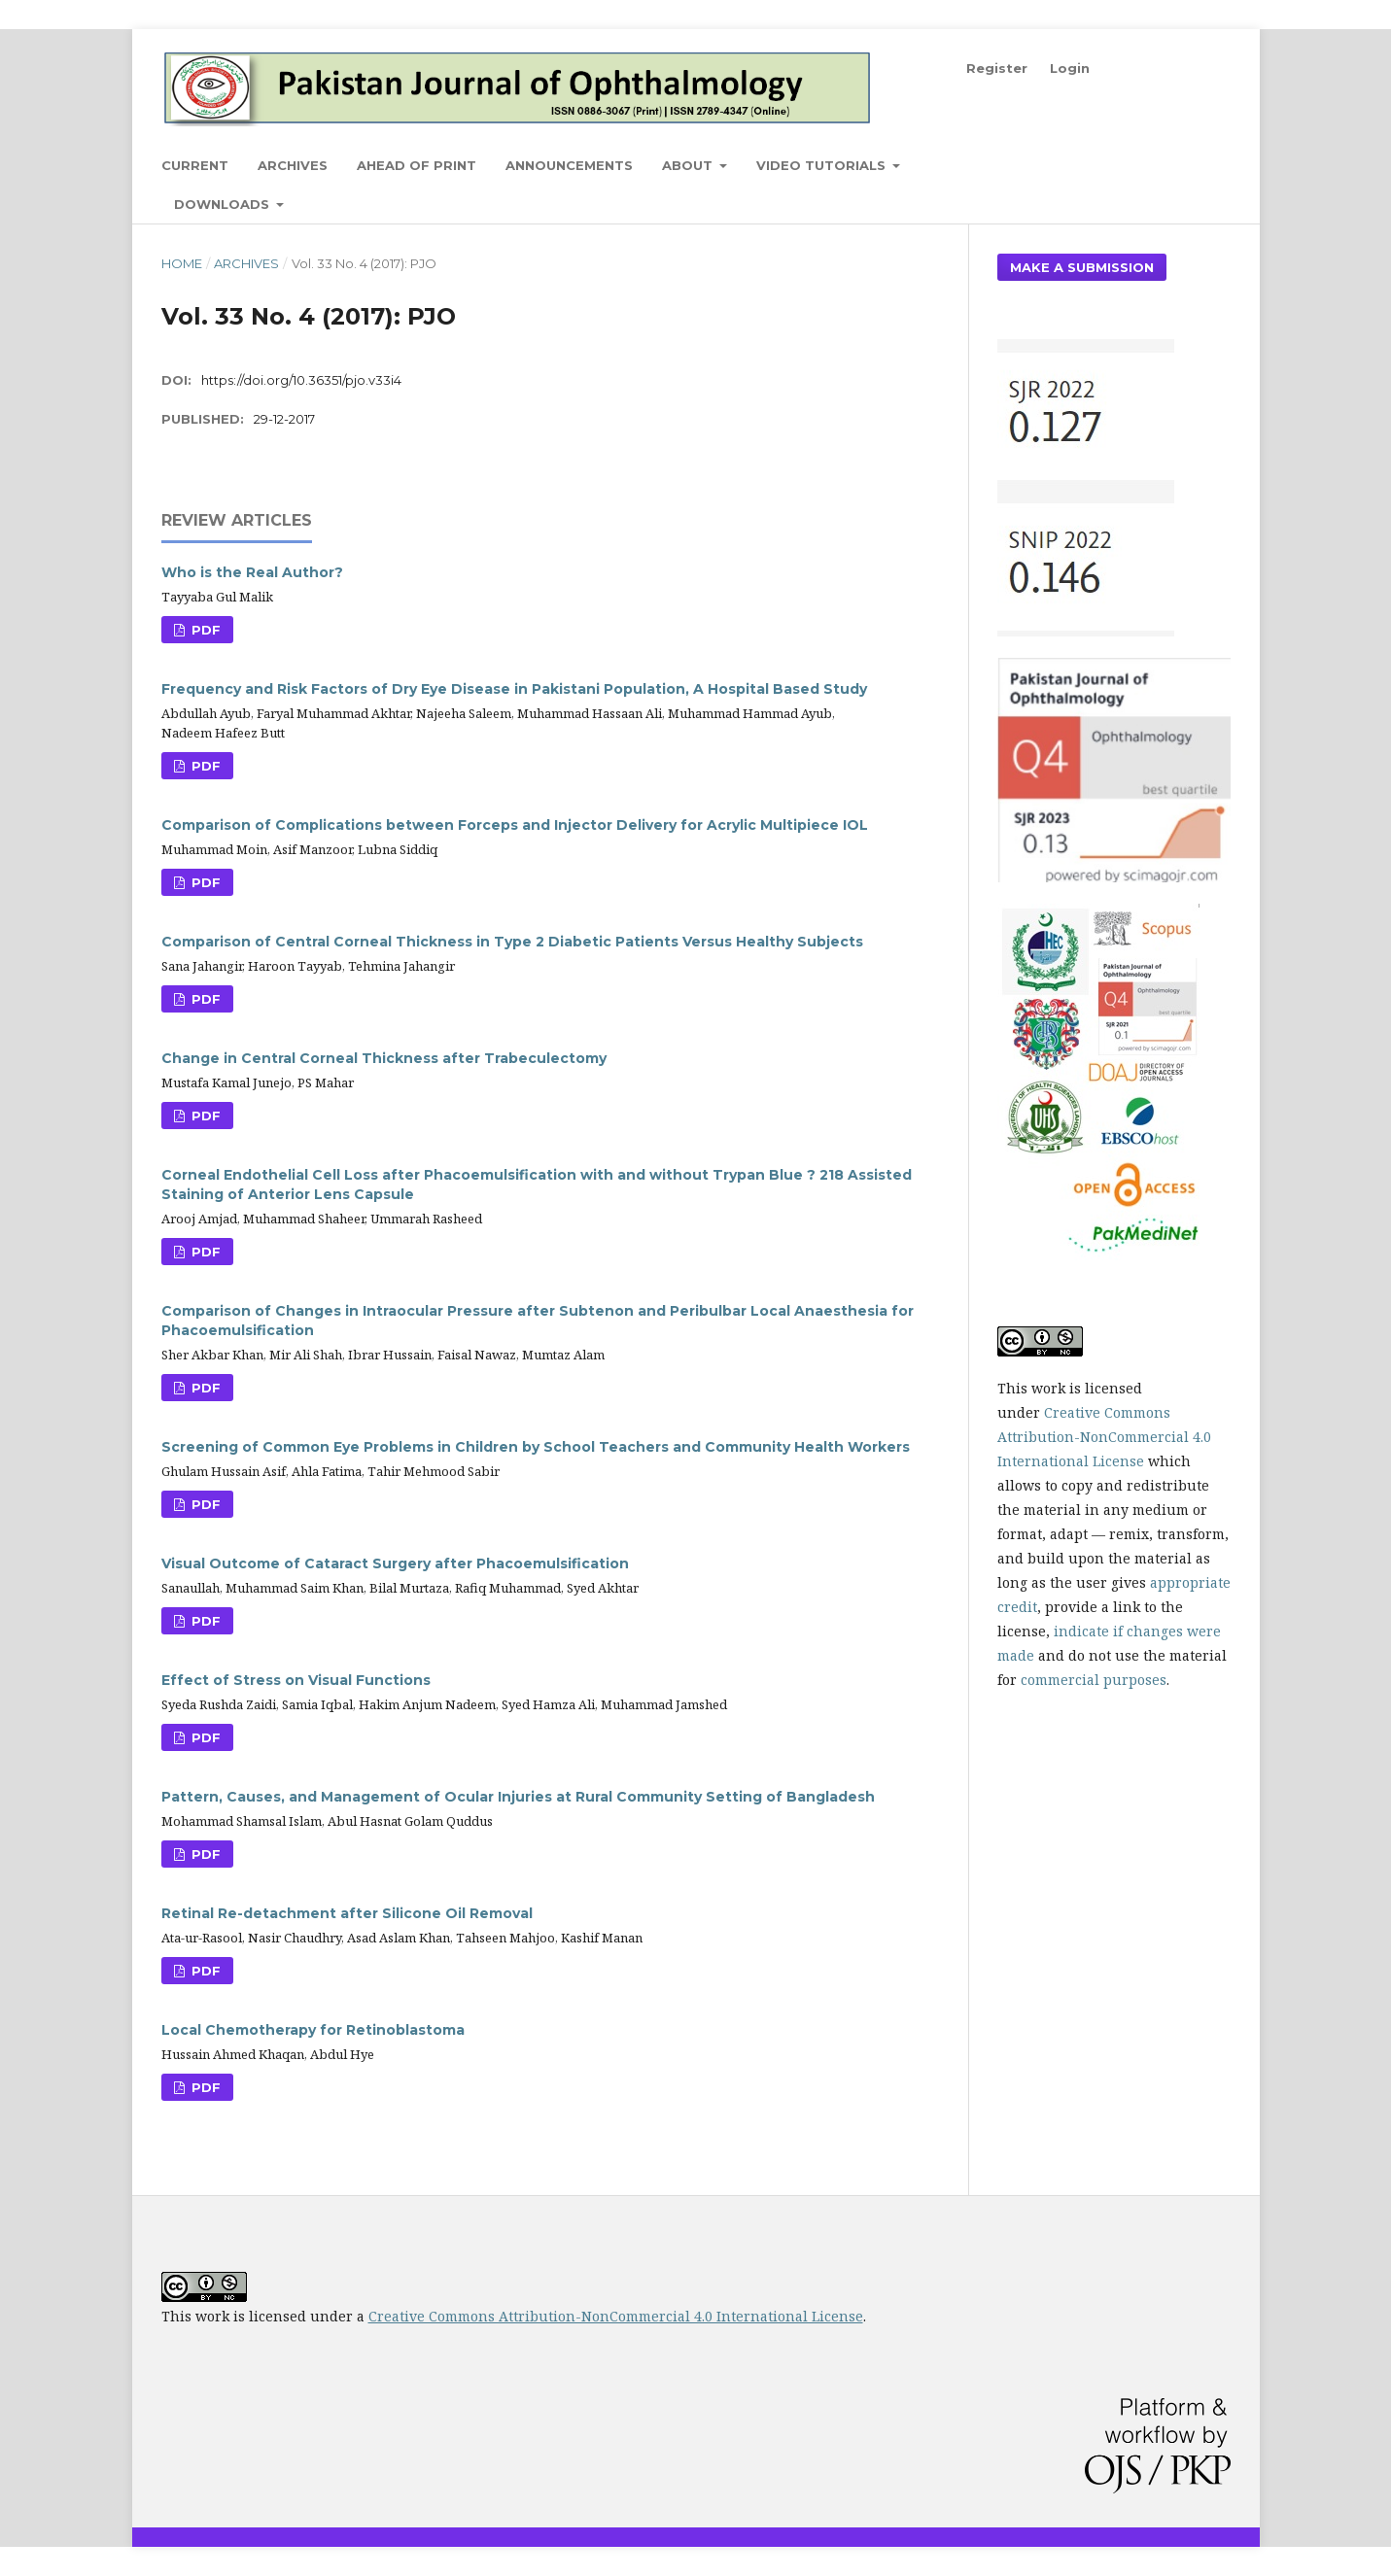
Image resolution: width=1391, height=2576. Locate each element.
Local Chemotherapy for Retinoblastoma (313, 2030)
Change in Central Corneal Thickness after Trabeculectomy (384, 1058)
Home (181, 263)
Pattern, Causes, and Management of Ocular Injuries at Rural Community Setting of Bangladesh (518, 1796)
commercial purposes (1093, 1679)
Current (194, 165)
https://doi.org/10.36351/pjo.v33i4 (301, 380)
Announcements (569, 165)
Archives (293, 165)
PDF (204, 629)
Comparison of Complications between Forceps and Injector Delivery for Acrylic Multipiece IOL (514, 825)
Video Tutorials (822, 165)
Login (1070, 68)
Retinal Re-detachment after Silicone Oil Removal (347, 1913)
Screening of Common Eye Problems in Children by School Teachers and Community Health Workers (535, 1447)
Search (1185, 164)
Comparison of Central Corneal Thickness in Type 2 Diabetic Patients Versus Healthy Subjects (512, 941)
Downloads (223, 204)
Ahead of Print (416, 165)
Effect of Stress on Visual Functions (296, 1680)
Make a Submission (1082, 267)
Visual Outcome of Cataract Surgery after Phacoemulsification (395, 1563)
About (689, 165)
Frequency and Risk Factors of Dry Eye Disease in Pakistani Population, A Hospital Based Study (514, 689)
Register (996, 68)
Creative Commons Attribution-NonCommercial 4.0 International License (1104, 1436)
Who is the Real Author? (252, 572)
